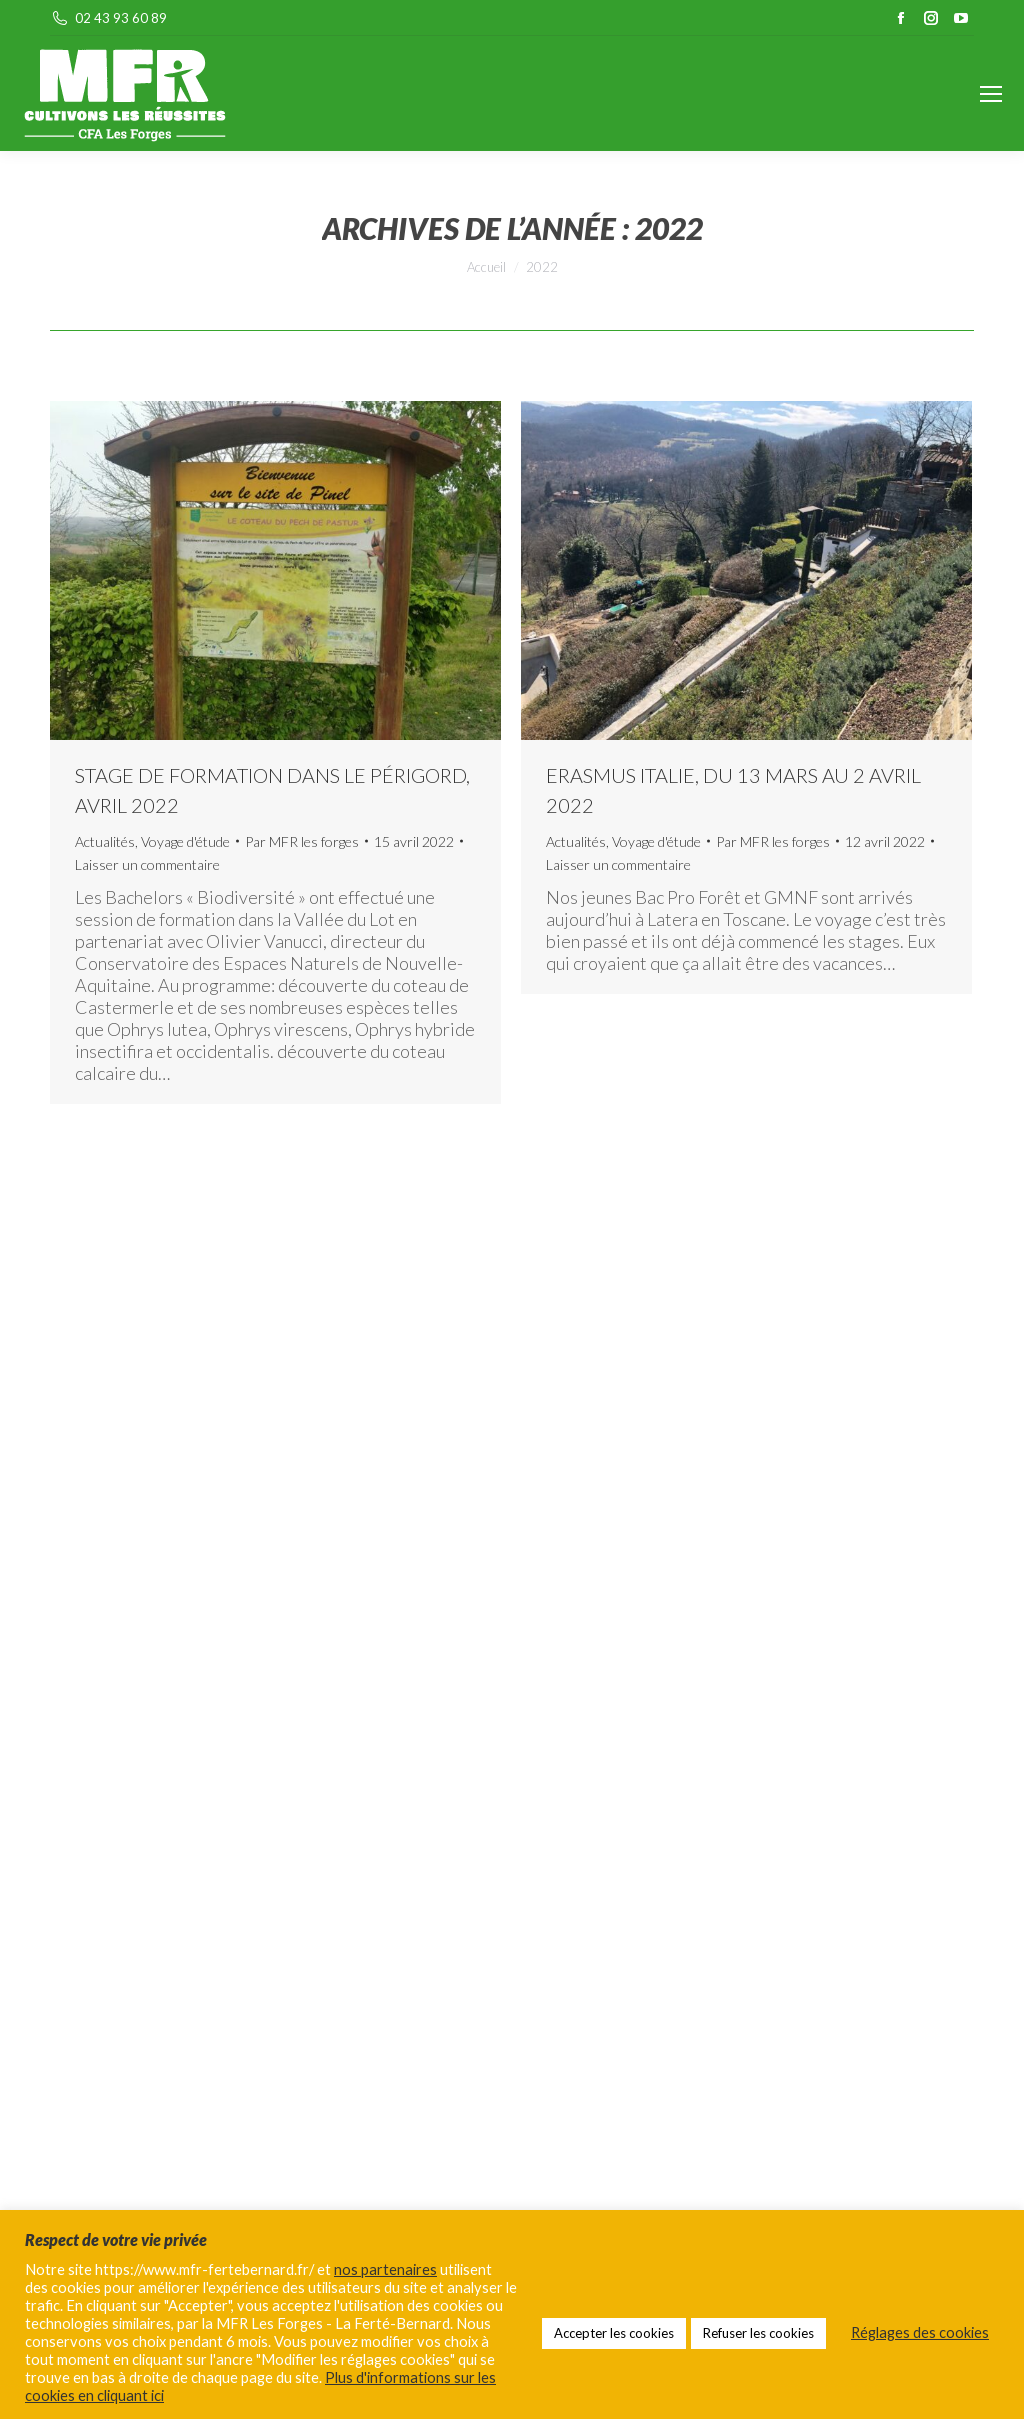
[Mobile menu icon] (991, 94)
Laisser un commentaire (147, 864)
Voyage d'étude (185, 841)
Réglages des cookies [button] (920, 2332)
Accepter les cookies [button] (614, 2333)
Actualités (105, 841)
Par (302, 841)
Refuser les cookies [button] (758, 2333)
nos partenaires (385, 2269)
